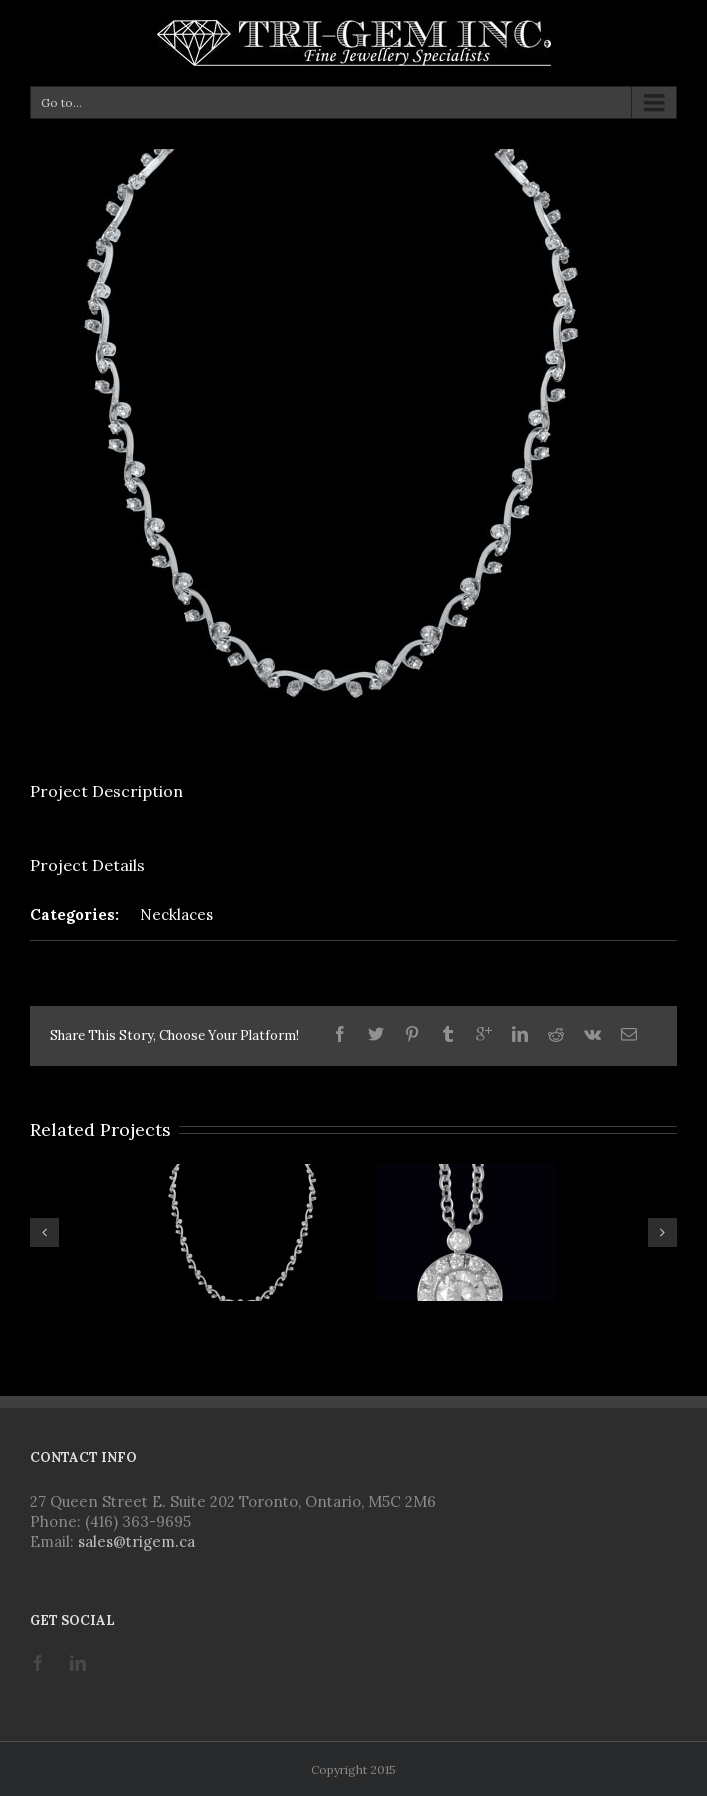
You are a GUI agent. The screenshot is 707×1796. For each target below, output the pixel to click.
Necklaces (176, 914)
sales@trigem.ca (136, 1541)
